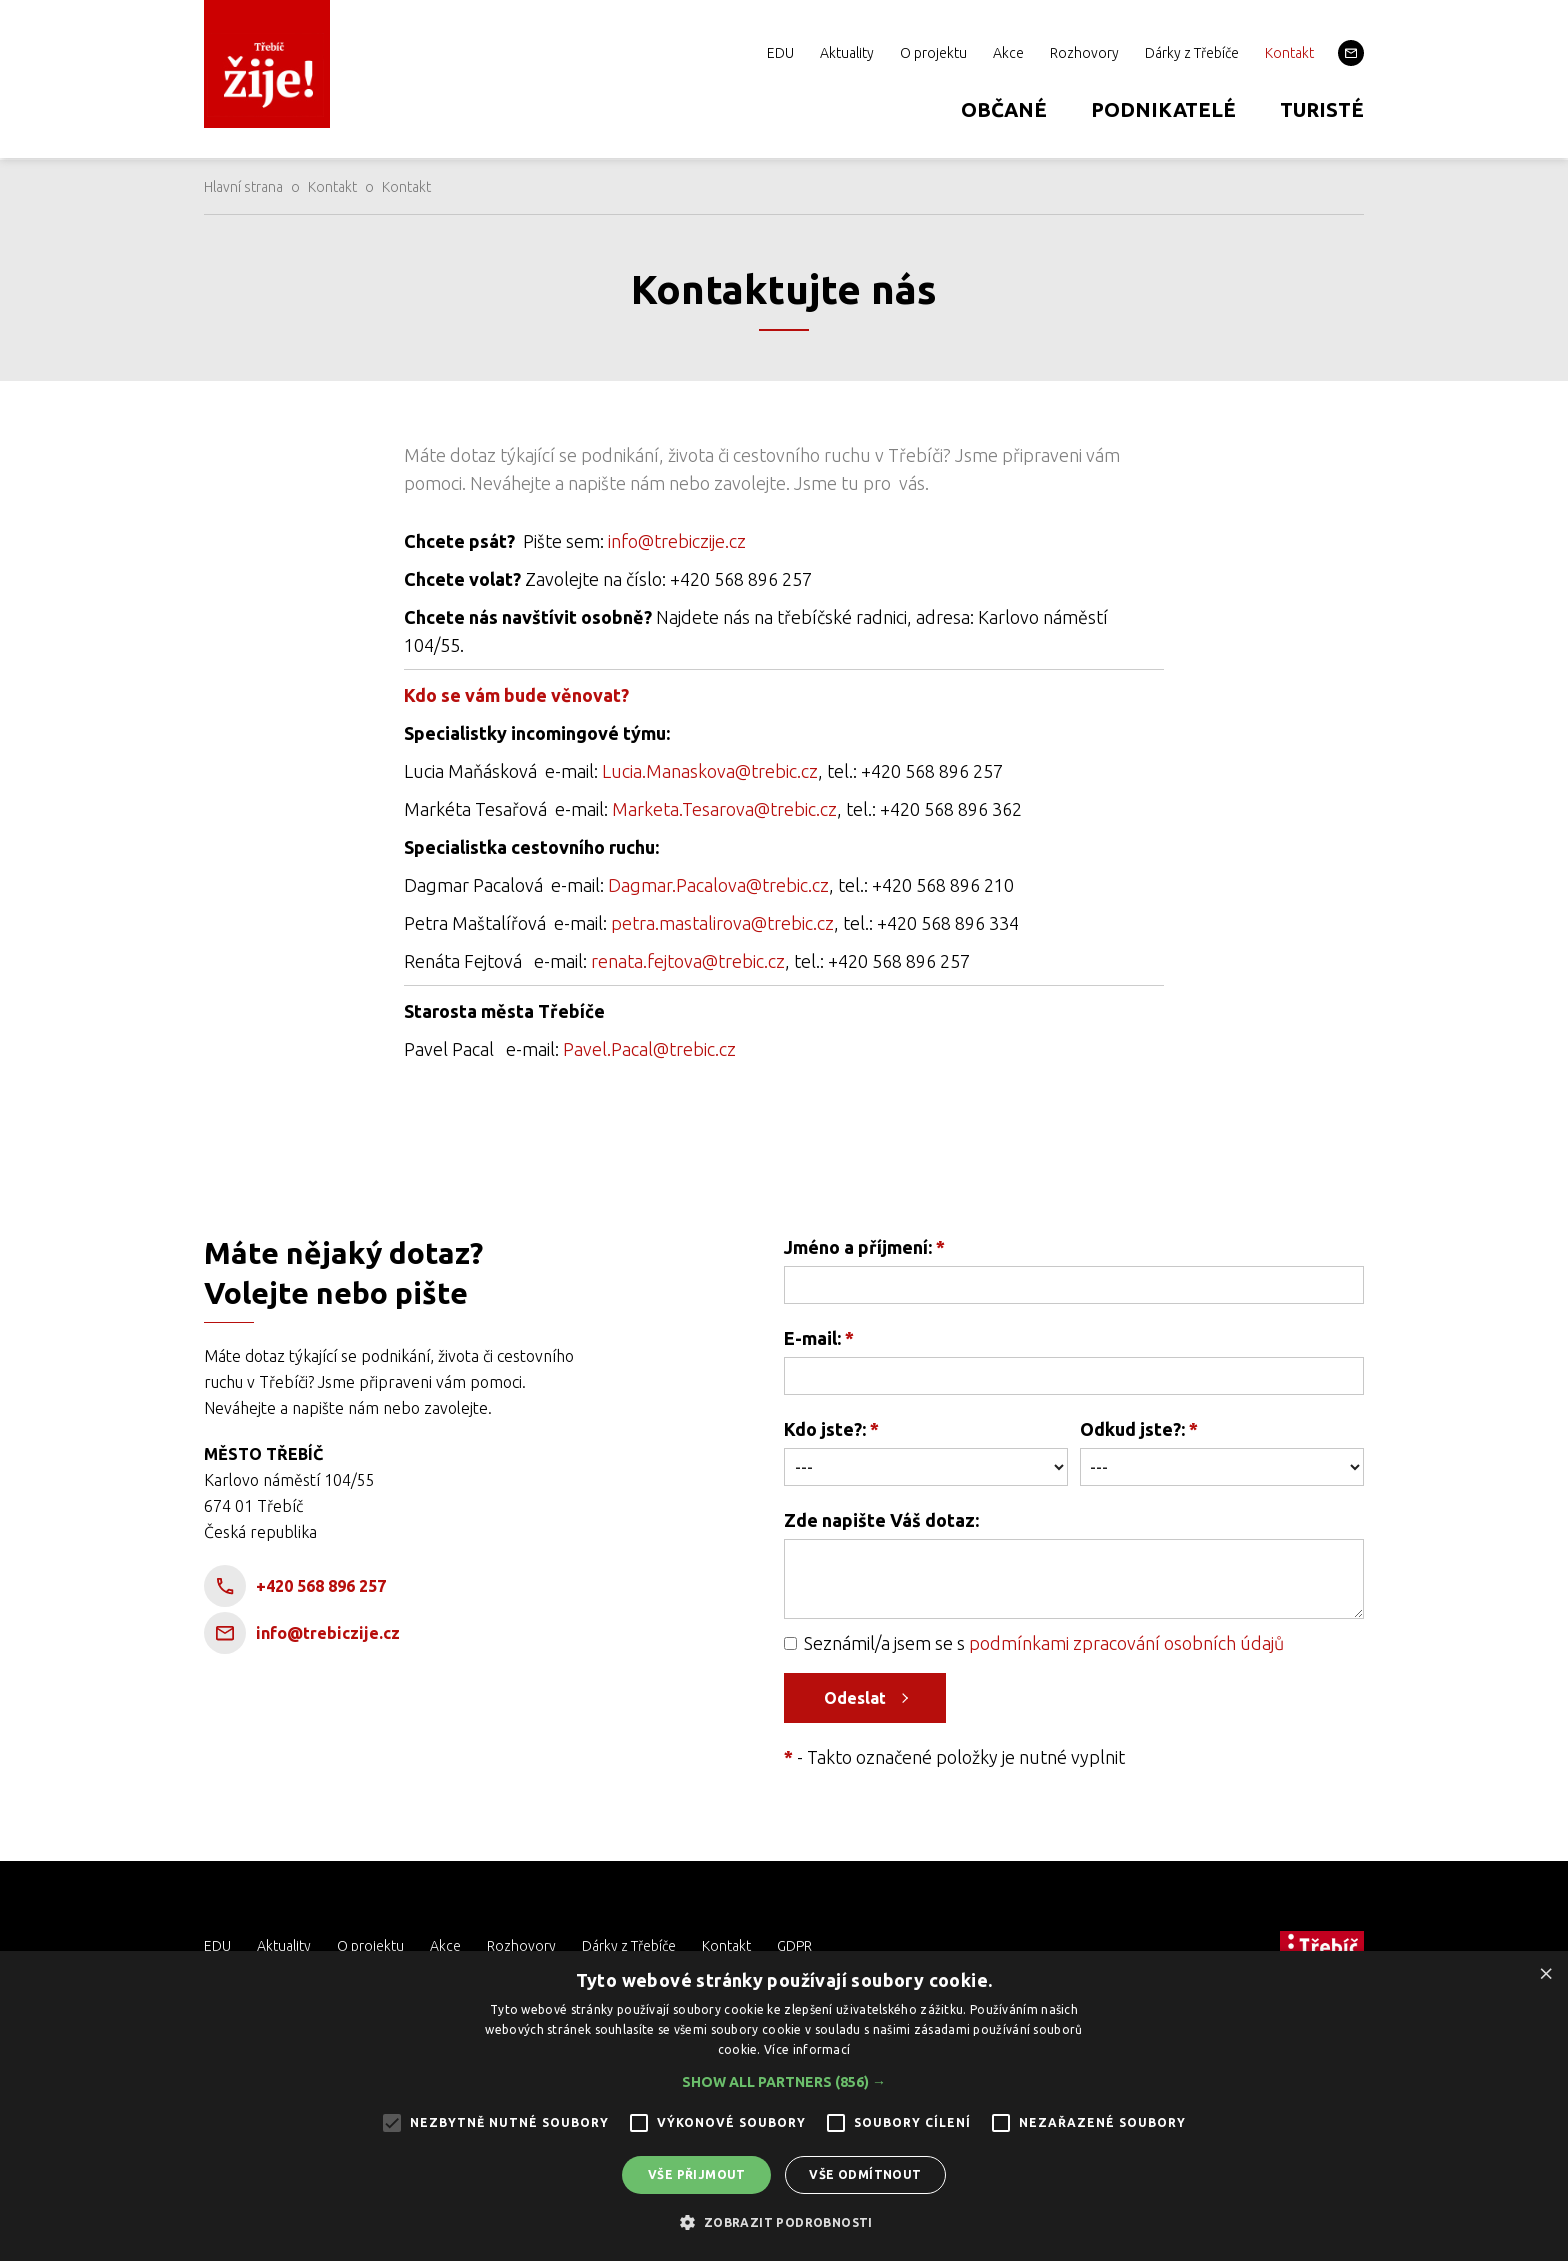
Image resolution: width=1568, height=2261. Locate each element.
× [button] (1545, 1972)
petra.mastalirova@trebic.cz (722, 923)
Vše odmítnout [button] (865, 2174)
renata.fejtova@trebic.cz (688, 961)
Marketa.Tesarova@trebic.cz (724, 809)
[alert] (784, 2106)
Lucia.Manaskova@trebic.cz (710, 771)
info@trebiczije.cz (677, 541)
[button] (784, 2082)
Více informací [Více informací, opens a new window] (807, 2049)
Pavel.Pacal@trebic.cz (649, 1049)
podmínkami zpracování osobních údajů (1126, 1643)
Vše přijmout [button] (697, 2174)
